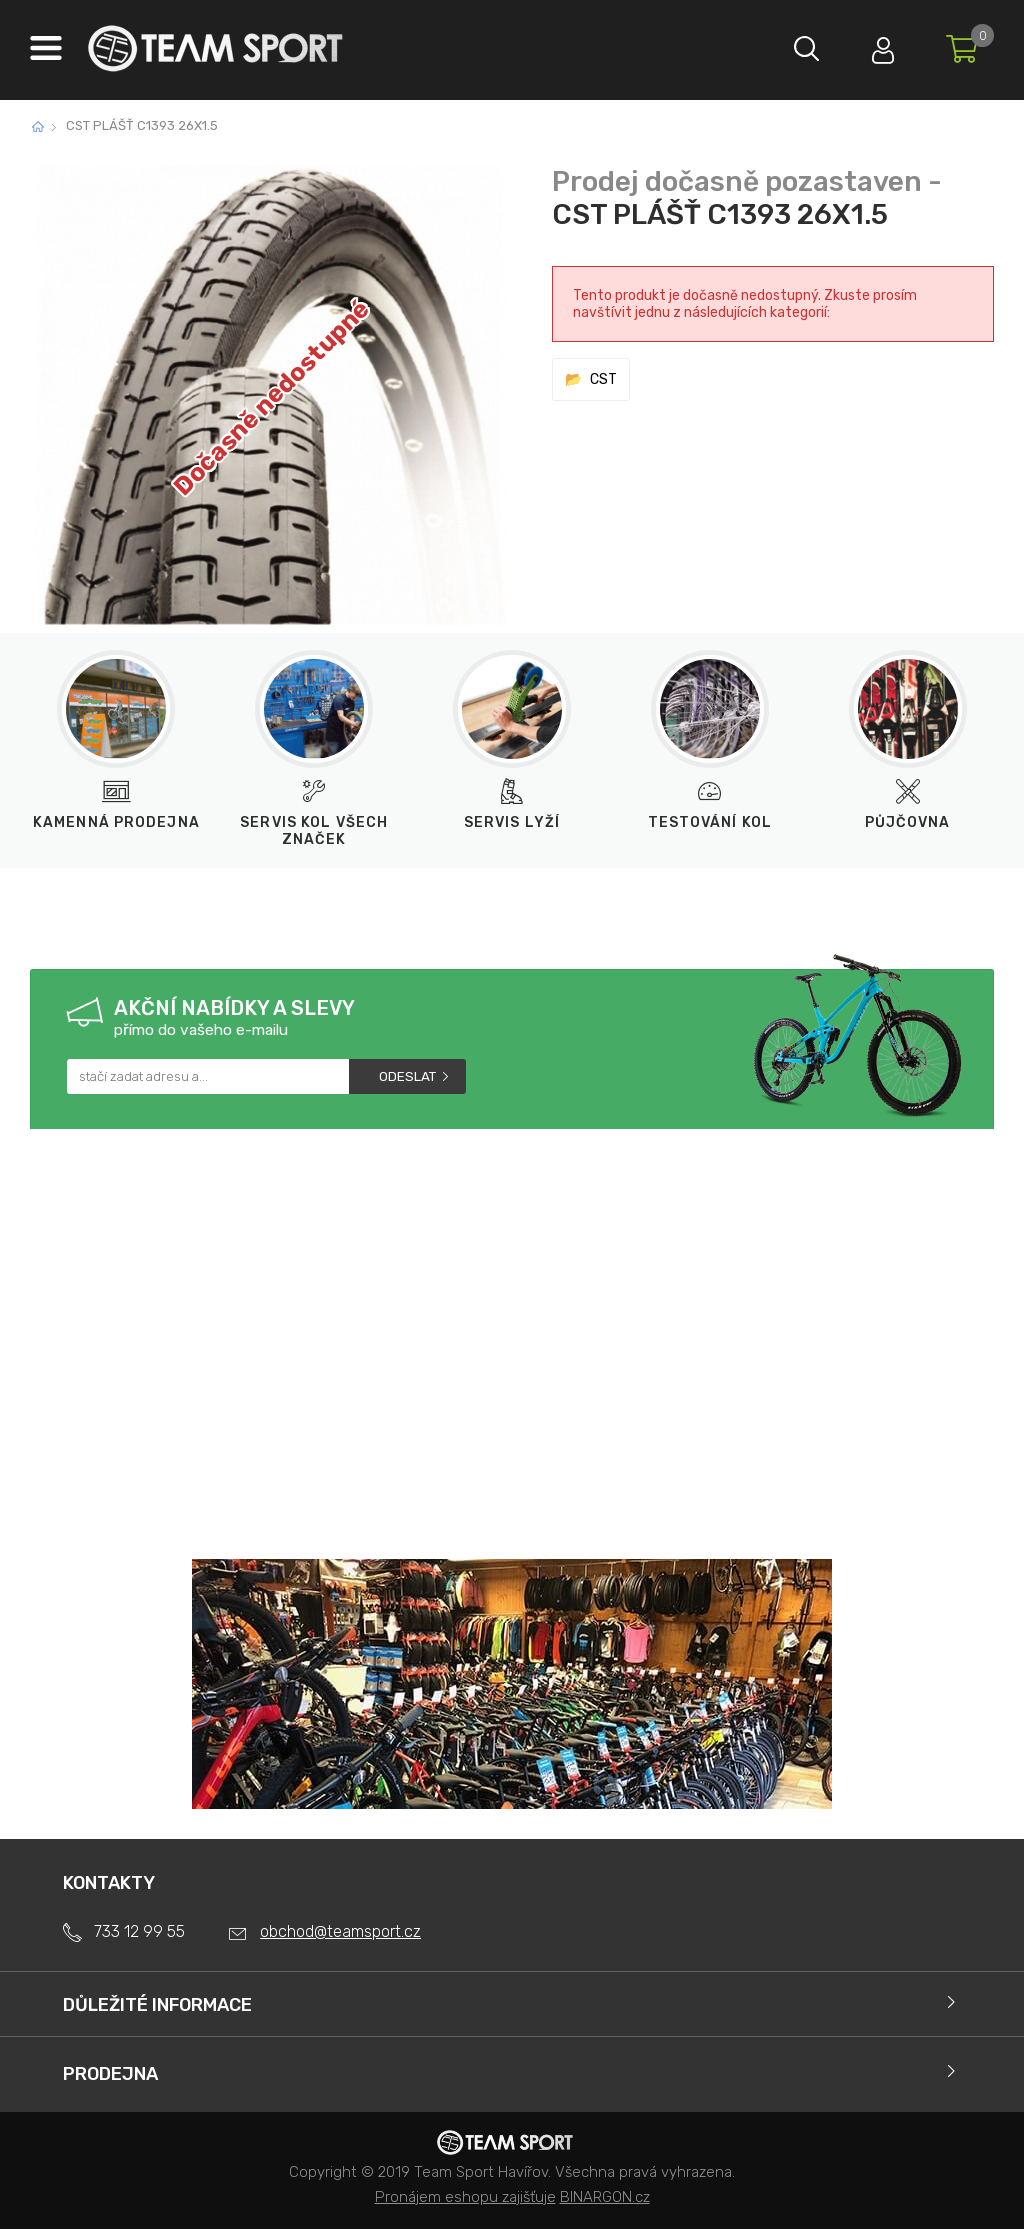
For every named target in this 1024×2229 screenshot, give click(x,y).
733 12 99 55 (139, 1931)
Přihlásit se (879, 45)
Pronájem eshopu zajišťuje (465, 2197)
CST (603, 379)
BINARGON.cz (605, 2197)
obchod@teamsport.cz (340, 1931)
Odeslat (407, 1076)
